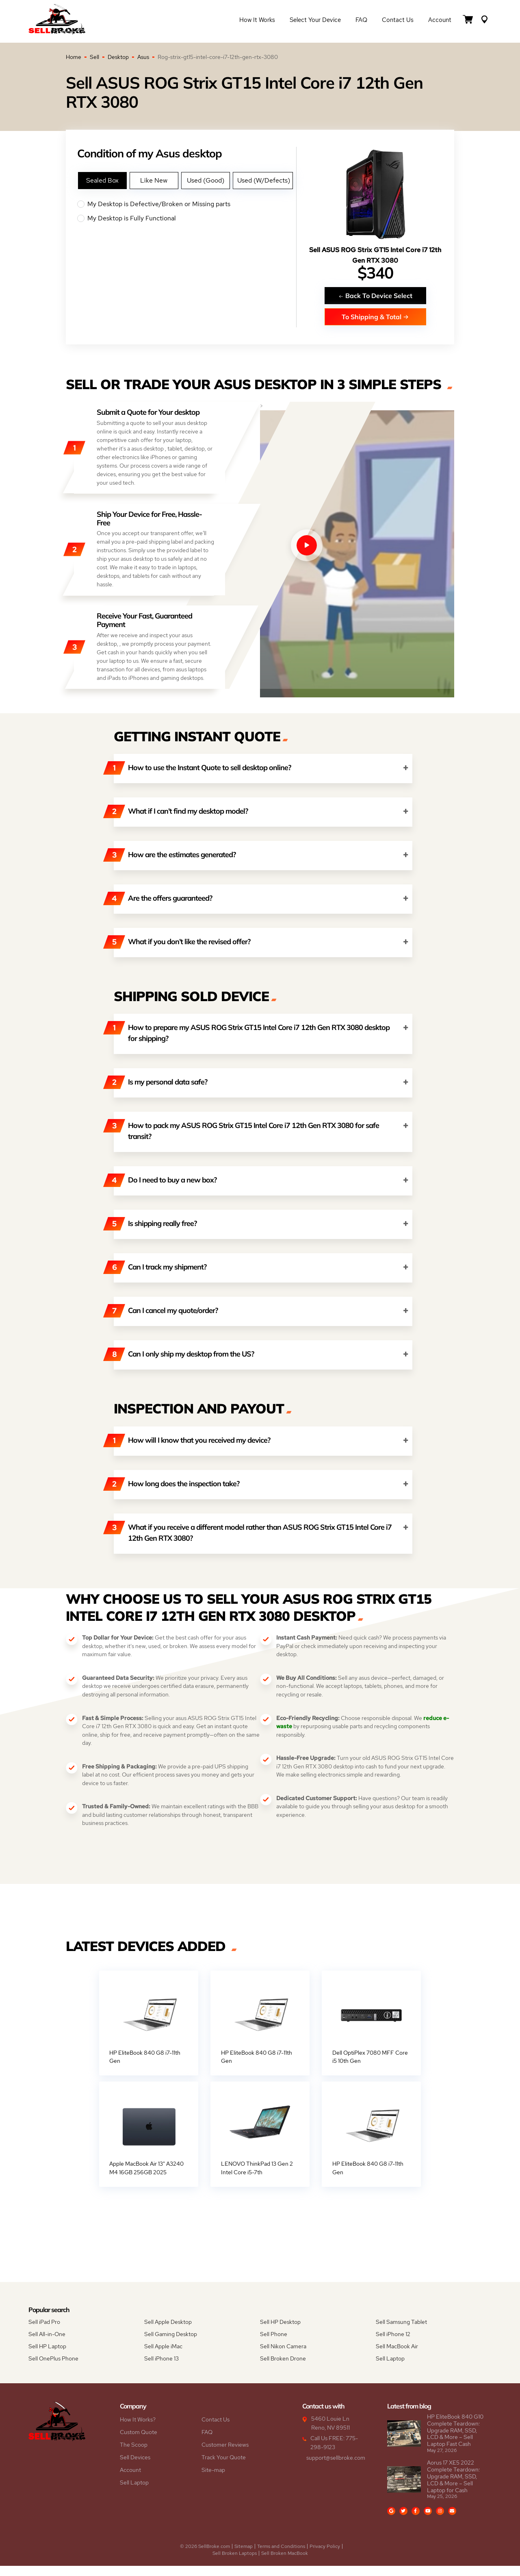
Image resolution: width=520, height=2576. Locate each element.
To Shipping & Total (375, 316)
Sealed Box (102, 180)
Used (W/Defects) (263, 180)
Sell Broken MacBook (284, 2563)
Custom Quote (138, 2442)
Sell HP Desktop (280, 2332)
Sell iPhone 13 (161, 2368)
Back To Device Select (375, 295)
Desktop (118, 57)
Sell (94, 57)
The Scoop (133, 2454)
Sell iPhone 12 (393, 2344)
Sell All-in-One (46, 2344)
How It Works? (138, 2429)
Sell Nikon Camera (283, 2356)
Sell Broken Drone (283, 2368)
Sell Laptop (390, 2368)
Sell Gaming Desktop (170, 2344)
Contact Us (398, 21)
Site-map (213, 2480)
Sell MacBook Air (397, 2356)
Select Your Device (315, 21)
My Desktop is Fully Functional (186, 218)
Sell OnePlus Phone (53, 2368)
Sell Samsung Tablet (401, 2332)
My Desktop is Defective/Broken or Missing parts (186, 204)
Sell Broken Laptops (234, 2563)
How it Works (257, 21)
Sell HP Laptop (47, 2356)
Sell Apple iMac (163, 2356)
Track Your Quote (224, 2467)
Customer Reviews (225, 2454)
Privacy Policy (325, 2556)
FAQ (361, 21)
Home (73, 57)
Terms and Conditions (281, 2556)
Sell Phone (273, 2344)
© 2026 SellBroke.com (205, 2556)
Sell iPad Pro (44, 2332)
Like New (153, 180)
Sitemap (243, 2556)
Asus (143, 57)
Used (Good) (205, 180)
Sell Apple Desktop (168, 2332)
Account (439, 21)
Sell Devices (135, 2467)
